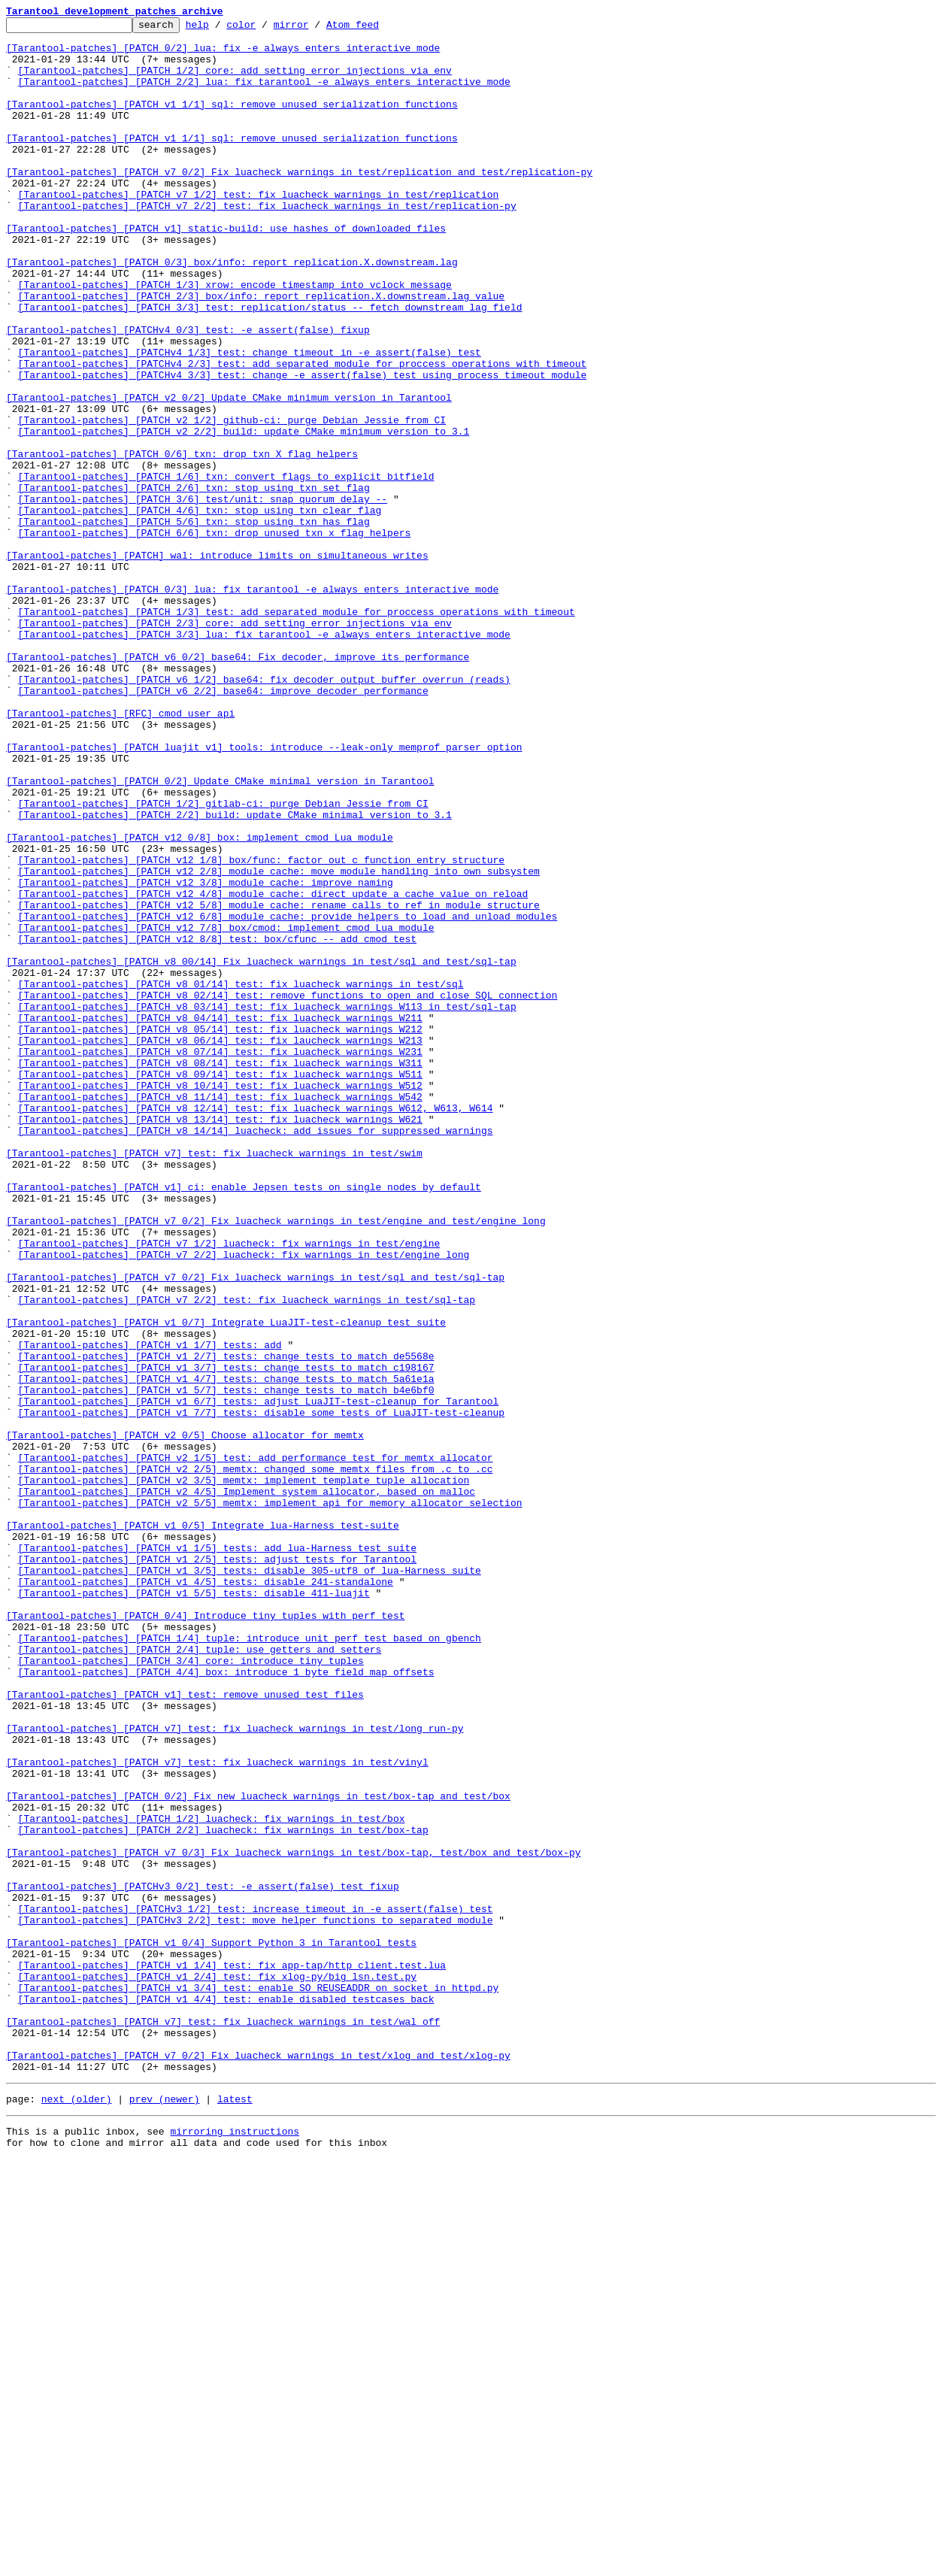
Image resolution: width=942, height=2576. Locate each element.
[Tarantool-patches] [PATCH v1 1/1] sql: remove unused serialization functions (232, 122)
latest (235, 2511)
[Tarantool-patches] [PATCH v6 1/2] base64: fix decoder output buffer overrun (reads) (264, 812)
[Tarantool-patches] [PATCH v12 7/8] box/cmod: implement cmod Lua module (226, 1110)
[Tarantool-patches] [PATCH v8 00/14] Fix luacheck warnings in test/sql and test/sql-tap (261, 1150)
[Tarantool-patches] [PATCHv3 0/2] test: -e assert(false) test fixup (202, 2260)
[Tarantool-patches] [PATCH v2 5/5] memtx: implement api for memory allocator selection (270, 1800)
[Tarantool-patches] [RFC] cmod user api (120, 852)
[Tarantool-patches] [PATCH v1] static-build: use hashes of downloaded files (226, 270)
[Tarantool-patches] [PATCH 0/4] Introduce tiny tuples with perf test (205, 1935)
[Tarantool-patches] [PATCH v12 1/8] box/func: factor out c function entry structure (261, 1028)
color (264, 28)
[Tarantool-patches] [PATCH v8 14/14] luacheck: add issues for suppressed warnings (255, 1353)
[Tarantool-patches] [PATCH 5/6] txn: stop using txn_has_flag (194, 622)
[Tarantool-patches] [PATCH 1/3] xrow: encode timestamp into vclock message (235, 338)
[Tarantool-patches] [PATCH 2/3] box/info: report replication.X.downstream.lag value (261, 352)
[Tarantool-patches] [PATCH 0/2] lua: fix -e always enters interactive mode (223, 54)
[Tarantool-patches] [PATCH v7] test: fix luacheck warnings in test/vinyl (217, 2111)
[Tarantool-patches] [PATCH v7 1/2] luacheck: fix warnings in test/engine (229, 1489)
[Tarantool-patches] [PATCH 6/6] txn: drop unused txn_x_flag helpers (214, 636)
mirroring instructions (234, 2546)
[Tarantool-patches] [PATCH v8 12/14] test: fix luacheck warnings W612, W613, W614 (255, 1326)
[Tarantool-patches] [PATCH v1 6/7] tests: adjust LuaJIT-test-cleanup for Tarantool (258, 1678)
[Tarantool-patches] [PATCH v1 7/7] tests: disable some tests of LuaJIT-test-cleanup (261, 1692)
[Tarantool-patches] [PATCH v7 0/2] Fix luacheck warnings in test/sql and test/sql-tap (255, 1529)
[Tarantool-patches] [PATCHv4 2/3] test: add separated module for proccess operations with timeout (302, 433)
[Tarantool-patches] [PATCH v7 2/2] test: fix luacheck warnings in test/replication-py (267, 243)
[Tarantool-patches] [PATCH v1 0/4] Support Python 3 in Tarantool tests (211, 2328)
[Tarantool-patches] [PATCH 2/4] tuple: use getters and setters (200, 1976)
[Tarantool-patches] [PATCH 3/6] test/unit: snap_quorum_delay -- (202, 595)
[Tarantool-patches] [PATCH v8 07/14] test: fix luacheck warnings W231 (220, 1258)
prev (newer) (164, 2511)
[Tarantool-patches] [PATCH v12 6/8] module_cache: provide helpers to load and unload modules (288, 1096)
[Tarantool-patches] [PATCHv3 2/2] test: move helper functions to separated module (255, 2301)
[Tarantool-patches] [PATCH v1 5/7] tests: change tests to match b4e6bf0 (226, 1664)
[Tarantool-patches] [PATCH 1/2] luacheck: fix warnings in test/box (211, 2179)
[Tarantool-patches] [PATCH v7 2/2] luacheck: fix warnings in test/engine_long (244, 1502)
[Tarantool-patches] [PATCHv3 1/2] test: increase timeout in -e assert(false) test (255, 2287)
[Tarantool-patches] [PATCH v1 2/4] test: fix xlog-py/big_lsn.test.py (217, 2368)
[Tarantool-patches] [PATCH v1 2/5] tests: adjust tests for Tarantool (217, 1867)
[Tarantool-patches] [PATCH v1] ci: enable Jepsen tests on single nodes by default (243, 1421)
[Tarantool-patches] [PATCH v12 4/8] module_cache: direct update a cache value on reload (273, 1069)
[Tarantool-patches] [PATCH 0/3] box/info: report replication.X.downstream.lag (232, 311)
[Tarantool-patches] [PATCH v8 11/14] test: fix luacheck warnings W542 (220, 1313)
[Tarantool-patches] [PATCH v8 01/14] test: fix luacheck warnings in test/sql (241, 1177)
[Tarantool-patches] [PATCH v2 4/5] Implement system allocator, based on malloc (246, 1786)
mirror (314, 28)
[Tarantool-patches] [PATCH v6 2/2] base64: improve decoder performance (223, 825)
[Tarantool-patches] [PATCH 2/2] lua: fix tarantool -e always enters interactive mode (264, 95)
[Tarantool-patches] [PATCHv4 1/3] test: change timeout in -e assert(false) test (249, 419)
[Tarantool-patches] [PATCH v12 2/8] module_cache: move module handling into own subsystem (279, 1042)
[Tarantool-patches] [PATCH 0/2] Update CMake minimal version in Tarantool (220, 934)
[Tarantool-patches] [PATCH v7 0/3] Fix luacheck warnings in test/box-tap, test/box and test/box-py (293, 2219)
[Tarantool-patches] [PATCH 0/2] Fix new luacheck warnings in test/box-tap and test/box (258, 2152)
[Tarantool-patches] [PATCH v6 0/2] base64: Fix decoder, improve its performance (237, 785)
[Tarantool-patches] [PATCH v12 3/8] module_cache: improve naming (205, 1055)
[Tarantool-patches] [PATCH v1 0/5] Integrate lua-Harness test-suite (202, 1827)
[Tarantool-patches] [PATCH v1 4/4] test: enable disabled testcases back (226, 2395)
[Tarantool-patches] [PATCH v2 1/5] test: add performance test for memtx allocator (255, 1746)
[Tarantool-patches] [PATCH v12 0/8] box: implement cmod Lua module (199, 1001)
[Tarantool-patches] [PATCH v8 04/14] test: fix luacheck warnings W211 (220, 1218)
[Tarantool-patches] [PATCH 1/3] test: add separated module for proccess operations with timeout (296, 731)
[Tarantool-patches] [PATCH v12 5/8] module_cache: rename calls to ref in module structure (279, 1082)
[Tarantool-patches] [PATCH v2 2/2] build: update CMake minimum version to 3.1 (244, 514)
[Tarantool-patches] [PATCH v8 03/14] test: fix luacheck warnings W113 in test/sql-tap (267, 1204)
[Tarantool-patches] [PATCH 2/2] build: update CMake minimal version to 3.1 (235, 974)
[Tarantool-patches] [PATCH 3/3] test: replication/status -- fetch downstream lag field (270, 365)
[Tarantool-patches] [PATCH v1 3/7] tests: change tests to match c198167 (226, 1637)
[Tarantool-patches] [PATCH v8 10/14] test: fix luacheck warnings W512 (220, 1299)
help (220, 28)
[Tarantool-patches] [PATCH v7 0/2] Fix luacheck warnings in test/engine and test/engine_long (276, 1461)
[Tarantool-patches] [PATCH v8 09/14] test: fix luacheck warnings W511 (220, 1286)
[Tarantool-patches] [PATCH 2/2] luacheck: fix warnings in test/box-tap (223, 2192)
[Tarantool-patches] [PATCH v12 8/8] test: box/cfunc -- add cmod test (217, 1123)
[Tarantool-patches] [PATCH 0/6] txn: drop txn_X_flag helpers (182, 541)
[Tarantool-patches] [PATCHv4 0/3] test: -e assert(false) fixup (188, 392)
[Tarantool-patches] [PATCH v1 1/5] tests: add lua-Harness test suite (217, 1854)
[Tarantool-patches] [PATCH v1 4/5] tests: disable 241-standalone (205, 1895)
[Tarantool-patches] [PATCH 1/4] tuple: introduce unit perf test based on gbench (249, 1962)
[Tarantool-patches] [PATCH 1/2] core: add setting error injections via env (235, 81)
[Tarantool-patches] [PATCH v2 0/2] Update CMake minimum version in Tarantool (229, 473)
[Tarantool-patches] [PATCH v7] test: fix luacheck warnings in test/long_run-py (234, 2070)
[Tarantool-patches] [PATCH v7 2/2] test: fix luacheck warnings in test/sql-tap (246, 1556)
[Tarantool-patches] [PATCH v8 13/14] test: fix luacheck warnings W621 (220, 1340)
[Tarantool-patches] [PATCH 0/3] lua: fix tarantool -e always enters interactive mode (252, 704)
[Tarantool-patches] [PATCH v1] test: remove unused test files (185, 2030)
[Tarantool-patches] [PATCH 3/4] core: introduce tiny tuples (191, 1989)
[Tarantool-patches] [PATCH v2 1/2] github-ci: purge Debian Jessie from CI (232, 501)
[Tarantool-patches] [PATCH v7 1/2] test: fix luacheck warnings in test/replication (258, 230)
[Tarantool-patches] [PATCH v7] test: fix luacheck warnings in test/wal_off (223, 2422)
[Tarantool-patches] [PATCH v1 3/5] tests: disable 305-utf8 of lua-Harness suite (249, 1881)
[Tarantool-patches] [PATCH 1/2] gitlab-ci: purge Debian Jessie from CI (223, 961)
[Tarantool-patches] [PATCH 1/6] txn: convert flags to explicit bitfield (226, 568)
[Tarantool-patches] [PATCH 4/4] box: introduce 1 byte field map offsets (226, 2003)
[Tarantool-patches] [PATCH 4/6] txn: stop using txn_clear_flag (200, 609)
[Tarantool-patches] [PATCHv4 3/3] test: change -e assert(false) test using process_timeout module (302, 446)
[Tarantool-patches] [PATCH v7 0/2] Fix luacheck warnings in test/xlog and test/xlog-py (258, 2463)
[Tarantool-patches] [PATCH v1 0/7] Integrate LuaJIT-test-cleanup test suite (226, 1583)
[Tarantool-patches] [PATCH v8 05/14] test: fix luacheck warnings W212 (220, 1231)
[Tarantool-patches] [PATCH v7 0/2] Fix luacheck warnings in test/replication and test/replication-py (299, 203)
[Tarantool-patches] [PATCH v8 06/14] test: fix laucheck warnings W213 (220, 1245)
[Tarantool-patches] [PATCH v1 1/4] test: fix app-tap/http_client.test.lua (232, 2355)
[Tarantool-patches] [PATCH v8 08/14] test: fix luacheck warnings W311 (220, 1272)
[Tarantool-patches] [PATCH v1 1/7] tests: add (150, 1610)
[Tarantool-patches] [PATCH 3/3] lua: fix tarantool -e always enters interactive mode (264, 758)
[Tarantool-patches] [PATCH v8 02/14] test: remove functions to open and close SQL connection (288, 1191)
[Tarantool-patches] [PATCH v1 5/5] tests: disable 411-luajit (194, 1908)
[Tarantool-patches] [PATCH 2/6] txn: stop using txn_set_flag (194, 582)
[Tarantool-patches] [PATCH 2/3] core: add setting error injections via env (235, 744)
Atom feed (376, 28)
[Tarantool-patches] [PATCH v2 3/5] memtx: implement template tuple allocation (244, 1773)
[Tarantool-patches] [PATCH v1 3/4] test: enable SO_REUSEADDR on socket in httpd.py (258, 2382)
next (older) (76, 2511)
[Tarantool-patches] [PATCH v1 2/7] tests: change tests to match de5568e (226, 1624)
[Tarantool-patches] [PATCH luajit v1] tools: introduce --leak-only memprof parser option (264, 893)
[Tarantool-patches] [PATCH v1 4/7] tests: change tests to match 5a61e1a (226, 1651)
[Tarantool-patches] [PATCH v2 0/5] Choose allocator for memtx (185, 1719)
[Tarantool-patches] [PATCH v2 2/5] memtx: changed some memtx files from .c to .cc (255, 1759)
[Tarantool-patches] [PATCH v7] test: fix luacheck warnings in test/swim (214, 1380)
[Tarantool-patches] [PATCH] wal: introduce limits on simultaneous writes (217, 663)
